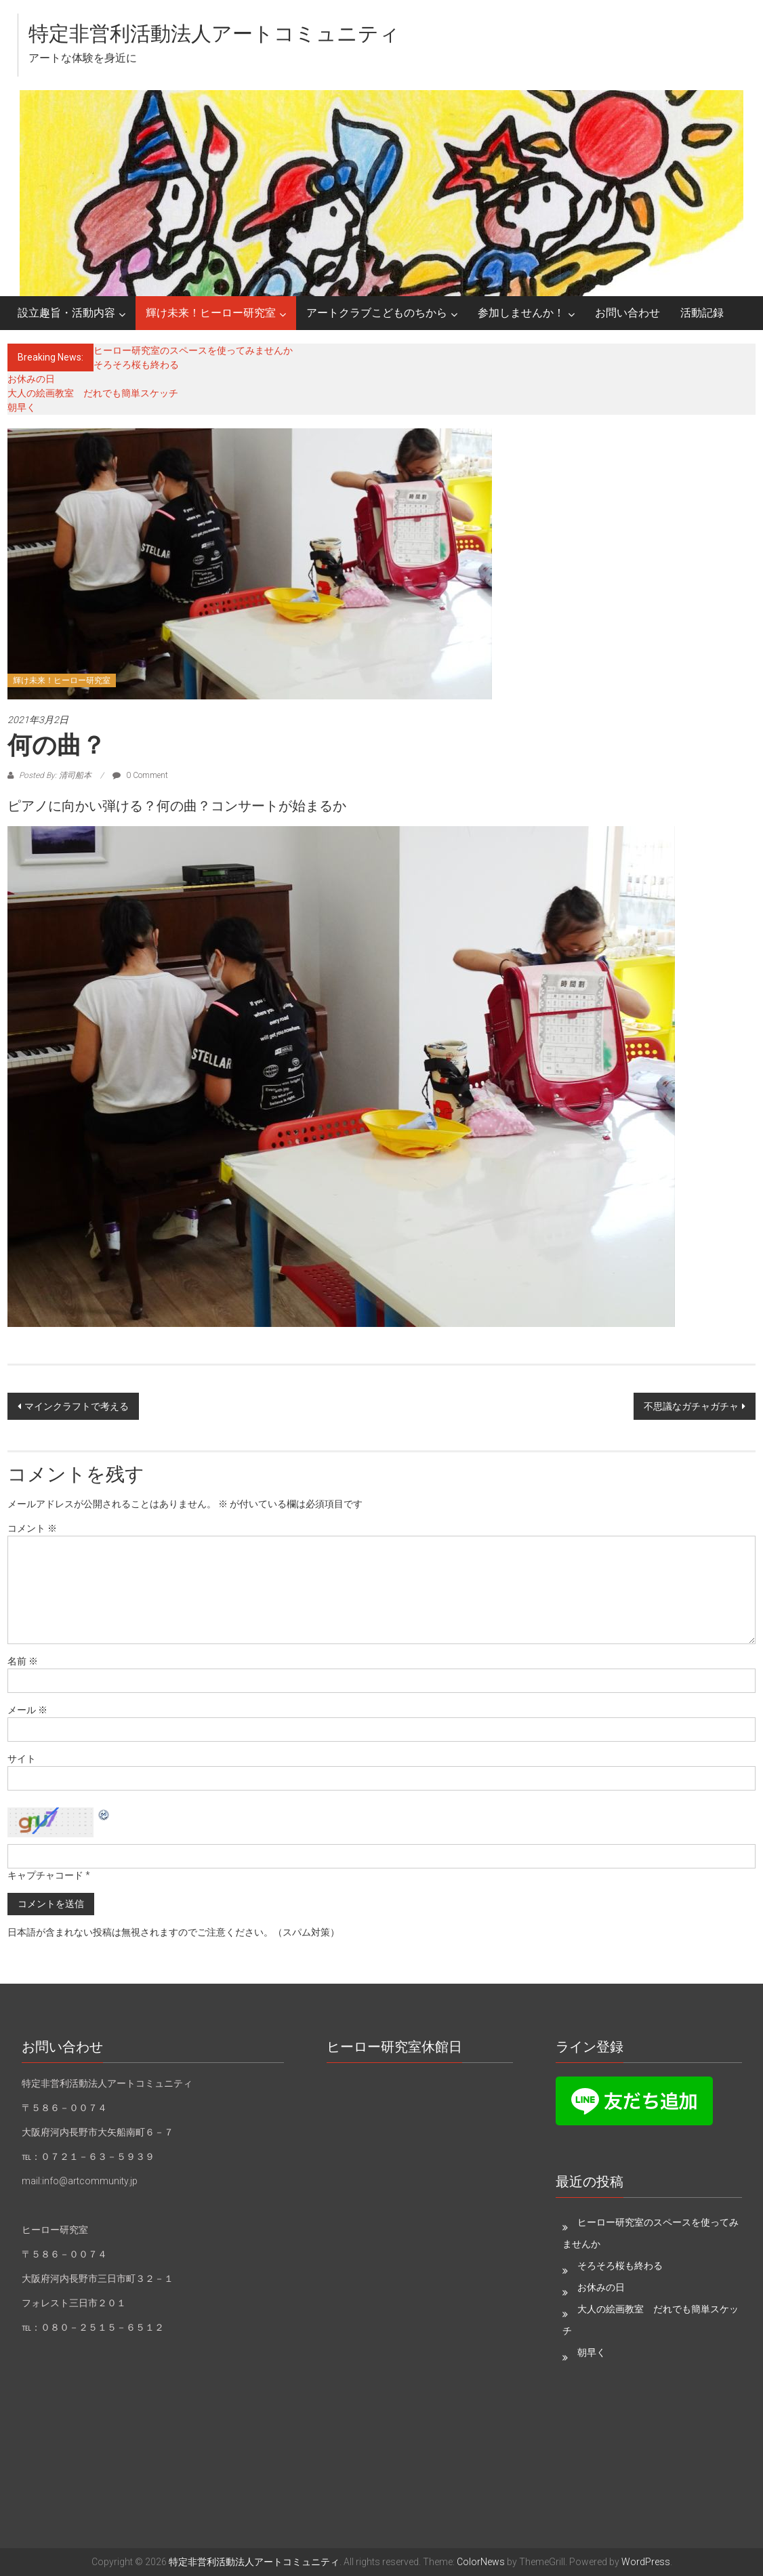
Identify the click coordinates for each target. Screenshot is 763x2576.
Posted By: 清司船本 (55, 775)
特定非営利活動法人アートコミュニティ (214, 33)
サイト (21, 1758)
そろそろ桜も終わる (136, 364)
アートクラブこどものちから (376, 312)
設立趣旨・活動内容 (66, 312)
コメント (32, 1528)
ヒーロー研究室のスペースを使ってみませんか (193, 350)
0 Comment (140, 775)
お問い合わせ (627, 312)
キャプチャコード (45, 1875)
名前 (22, 1661)
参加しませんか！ (521, 312)
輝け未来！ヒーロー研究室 (211, 312)
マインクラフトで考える (76, 1406)
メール (27, 1709)
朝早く (21, 407)
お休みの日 (31, 378)
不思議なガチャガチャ (691, 1406)
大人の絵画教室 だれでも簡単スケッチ (92, 393)
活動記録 (702, 312)
